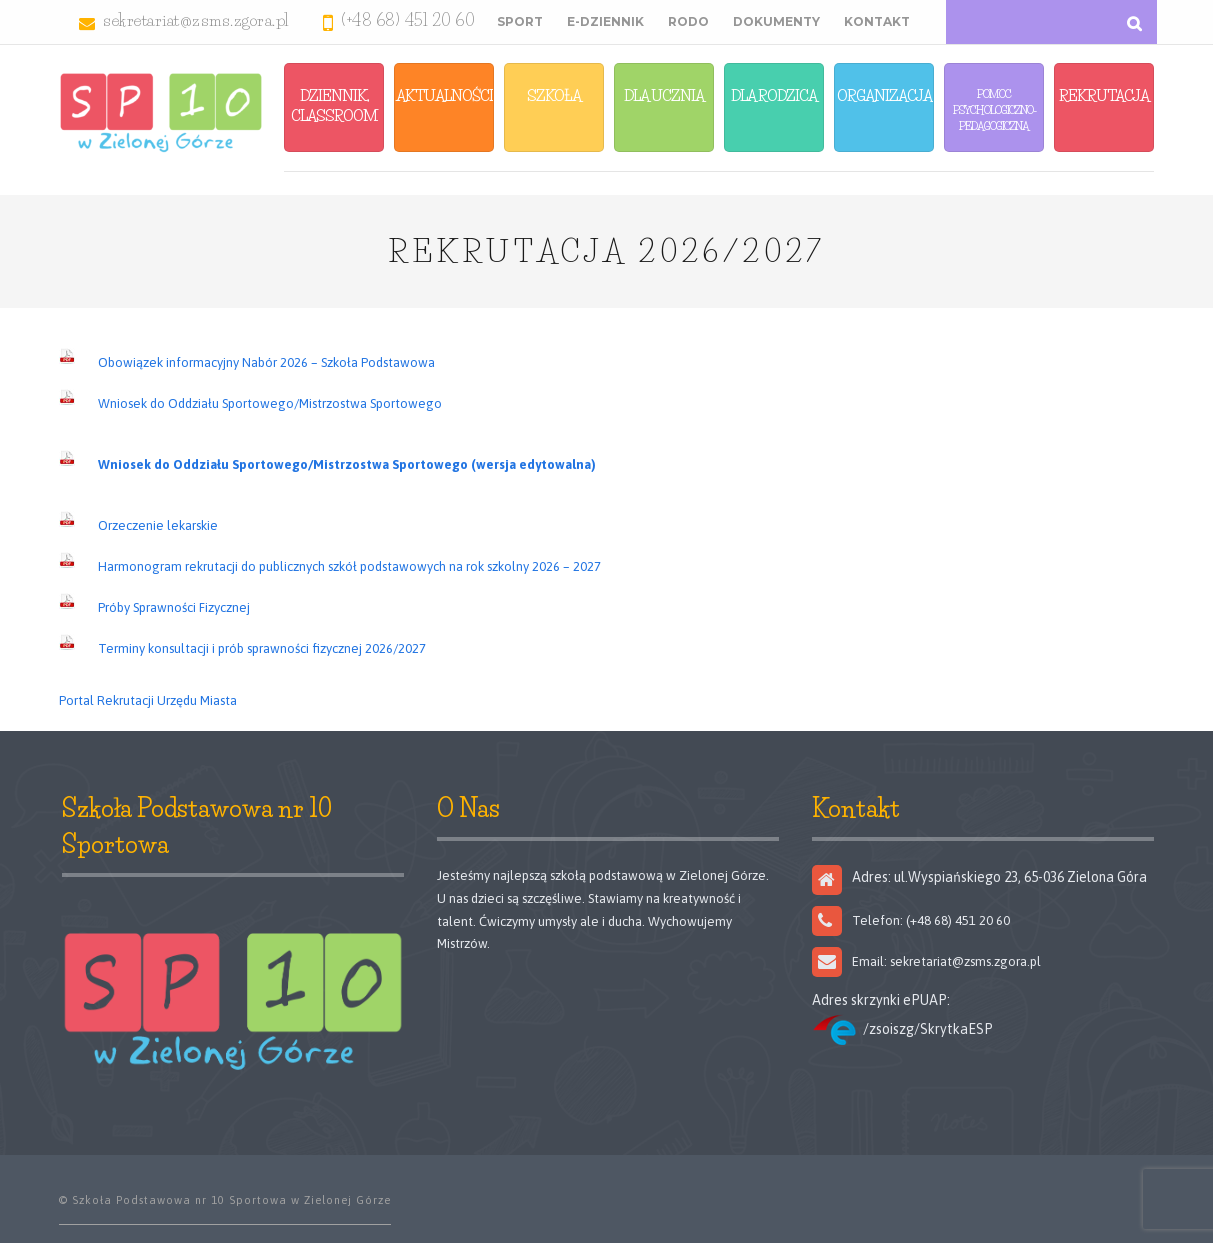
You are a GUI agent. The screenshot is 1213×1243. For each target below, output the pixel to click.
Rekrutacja (1104, 95)
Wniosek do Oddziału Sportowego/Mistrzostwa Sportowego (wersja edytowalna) (347, 464)
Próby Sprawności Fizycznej (174, 607)
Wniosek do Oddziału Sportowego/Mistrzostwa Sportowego (270, 403)
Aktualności (444, 95)
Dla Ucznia (664, 95)
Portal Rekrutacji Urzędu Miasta (148, 700)
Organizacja (884, 95)
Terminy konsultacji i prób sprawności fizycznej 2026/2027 (262, 648)
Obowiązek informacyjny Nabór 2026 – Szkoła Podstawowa (266, 362)
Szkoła (554, 95)
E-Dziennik (605, 21)
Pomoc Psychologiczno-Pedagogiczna (994, 110)
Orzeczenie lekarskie (158, 525)
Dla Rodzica (774, 95)
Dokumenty (776, 21)
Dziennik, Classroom (334, 105)
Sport (520, 21)
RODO (688, 21)
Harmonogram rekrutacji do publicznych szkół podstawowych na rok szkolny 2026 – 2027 (349, 566)
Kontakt (877, 21)
